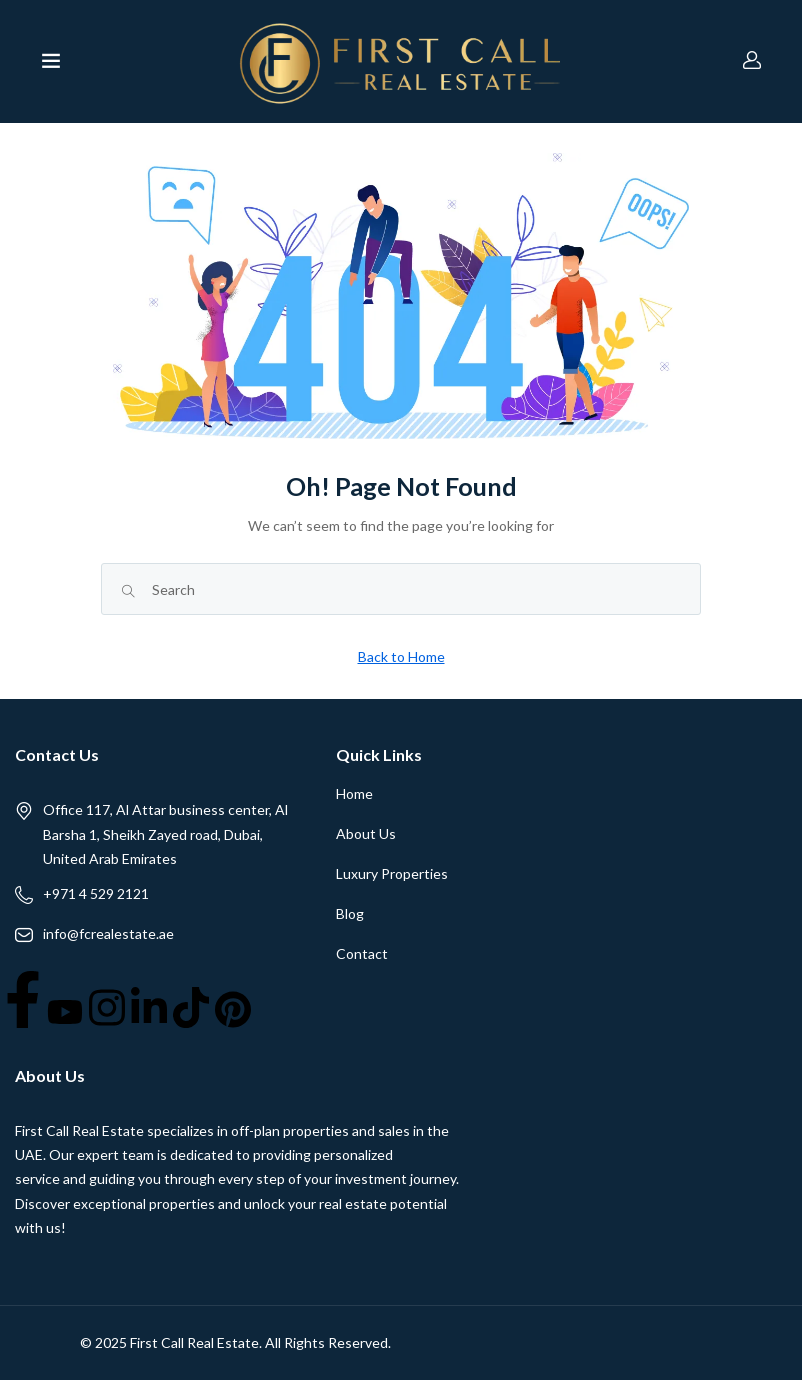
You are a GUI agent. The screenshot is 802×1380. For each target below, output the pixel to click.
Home (354, 793)
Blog (350, 913)
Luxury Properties (392, 873)
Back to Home (401, 656)
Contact (362, 953)
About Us (366, 833)
